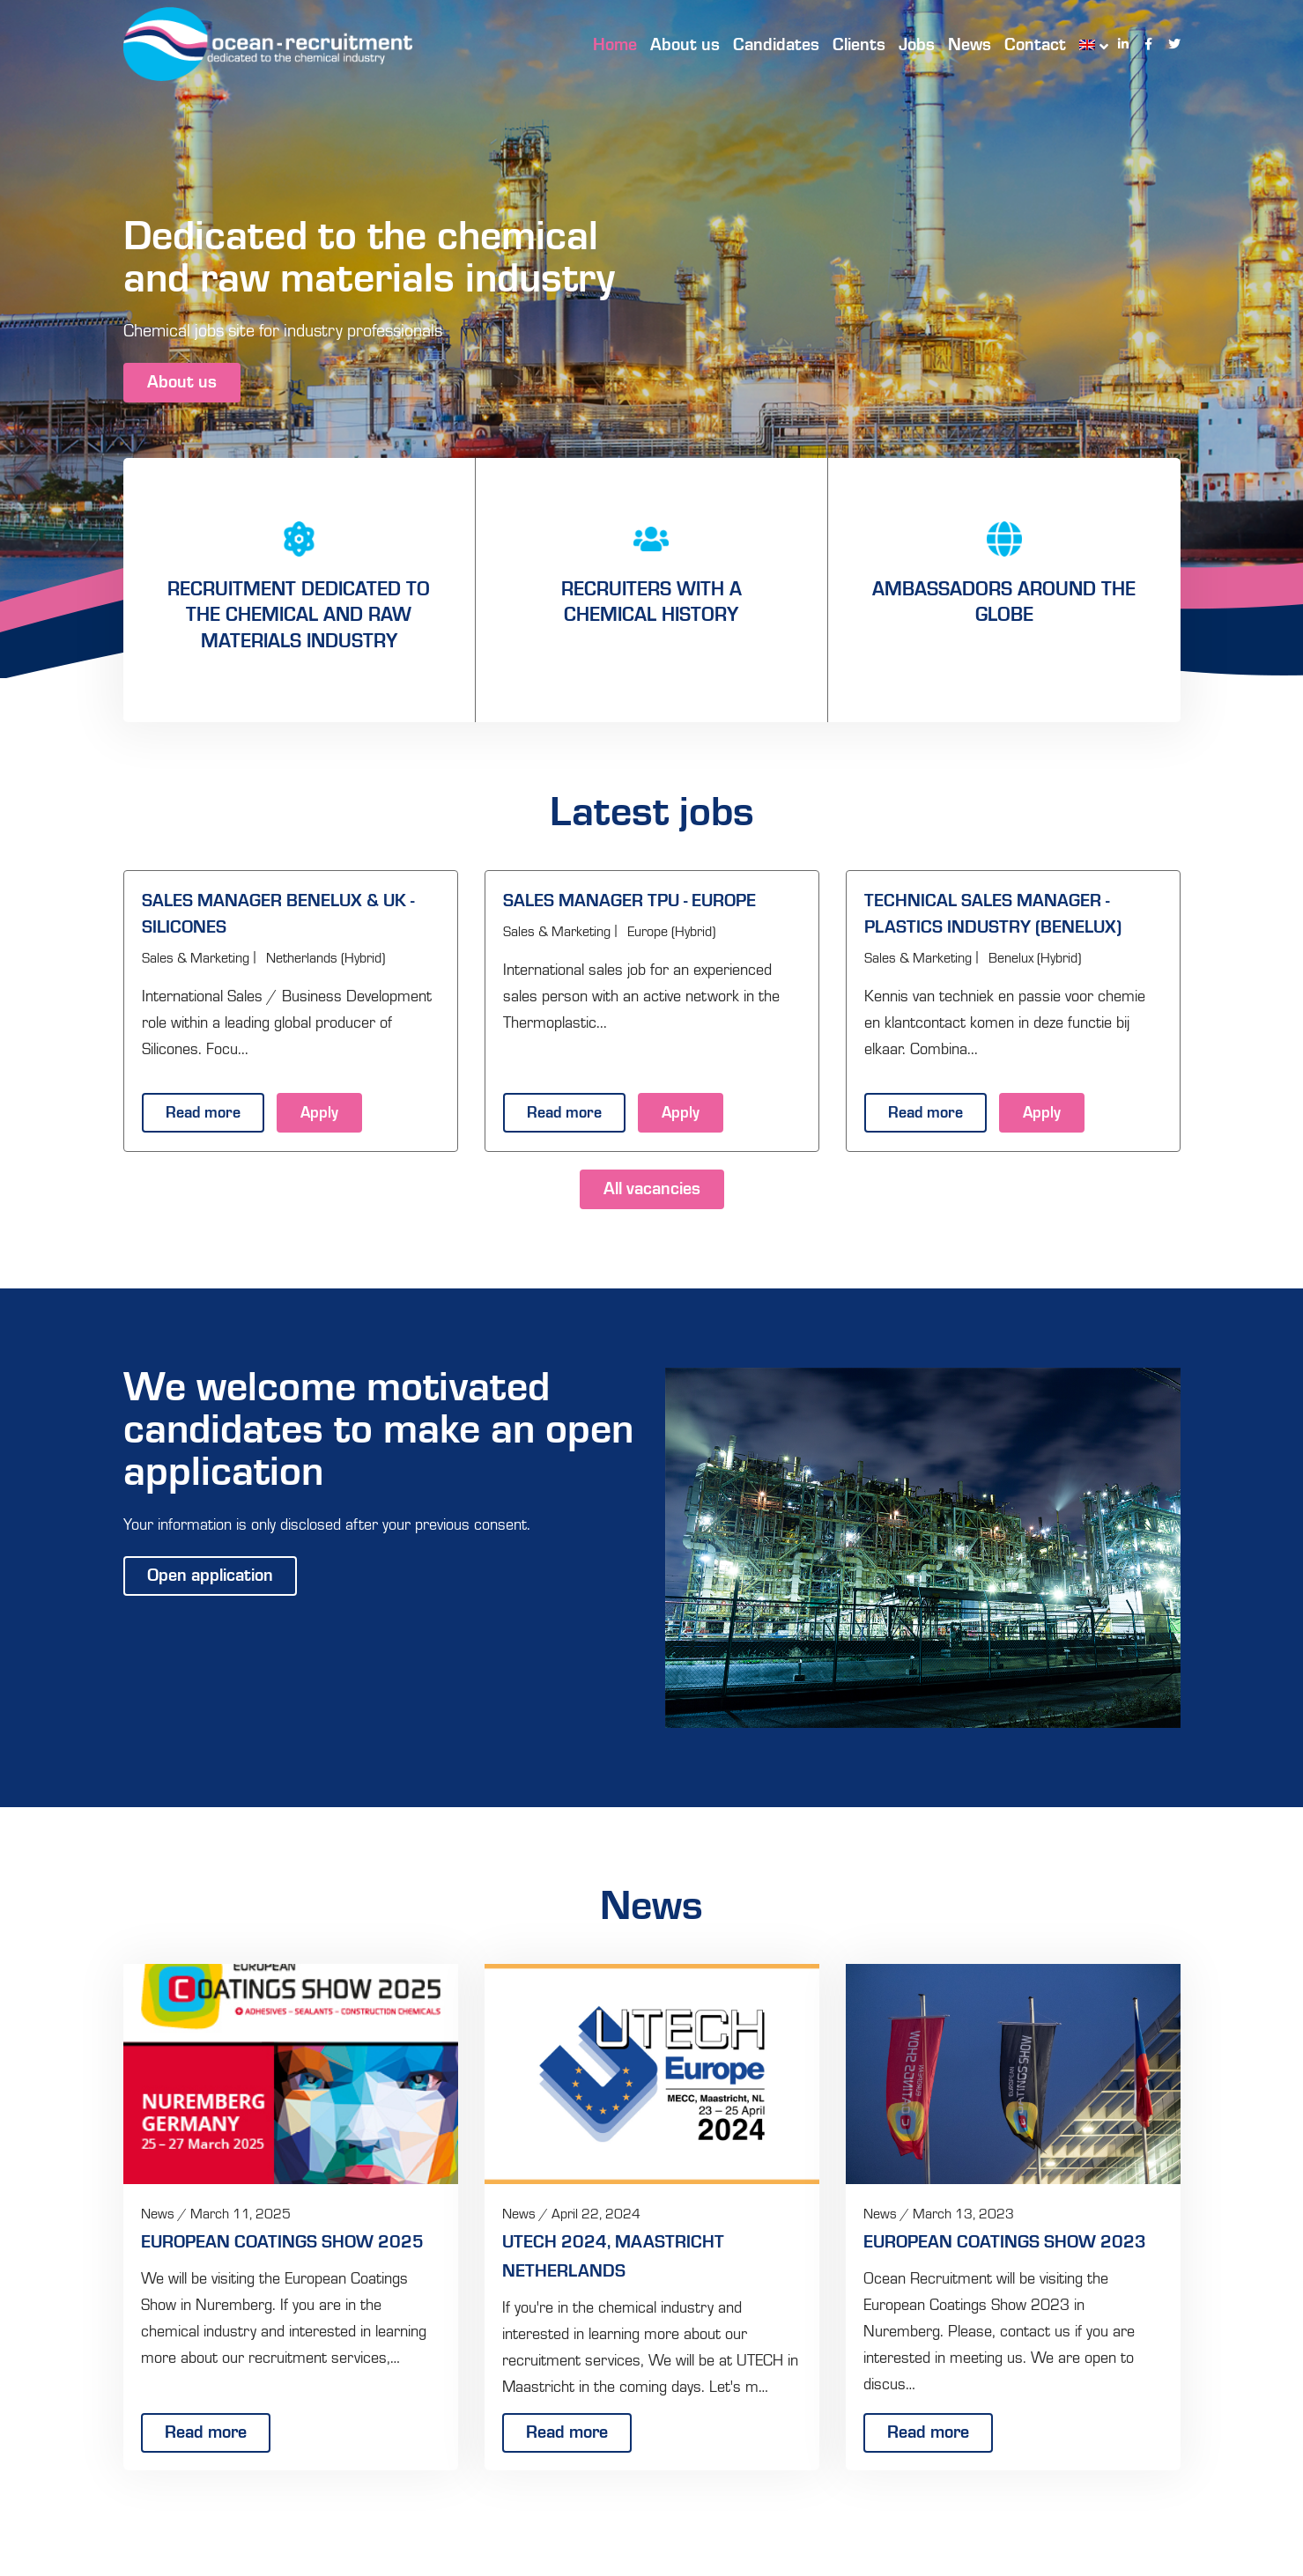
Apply (319, 1115)
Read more (203, 1115)
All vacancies (651, 1190)
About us (182, 383)
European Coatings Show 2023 (1004, 2243)
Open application (210, 1576)
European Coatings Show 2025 (282, 2243)
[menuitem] (1085, 44)
